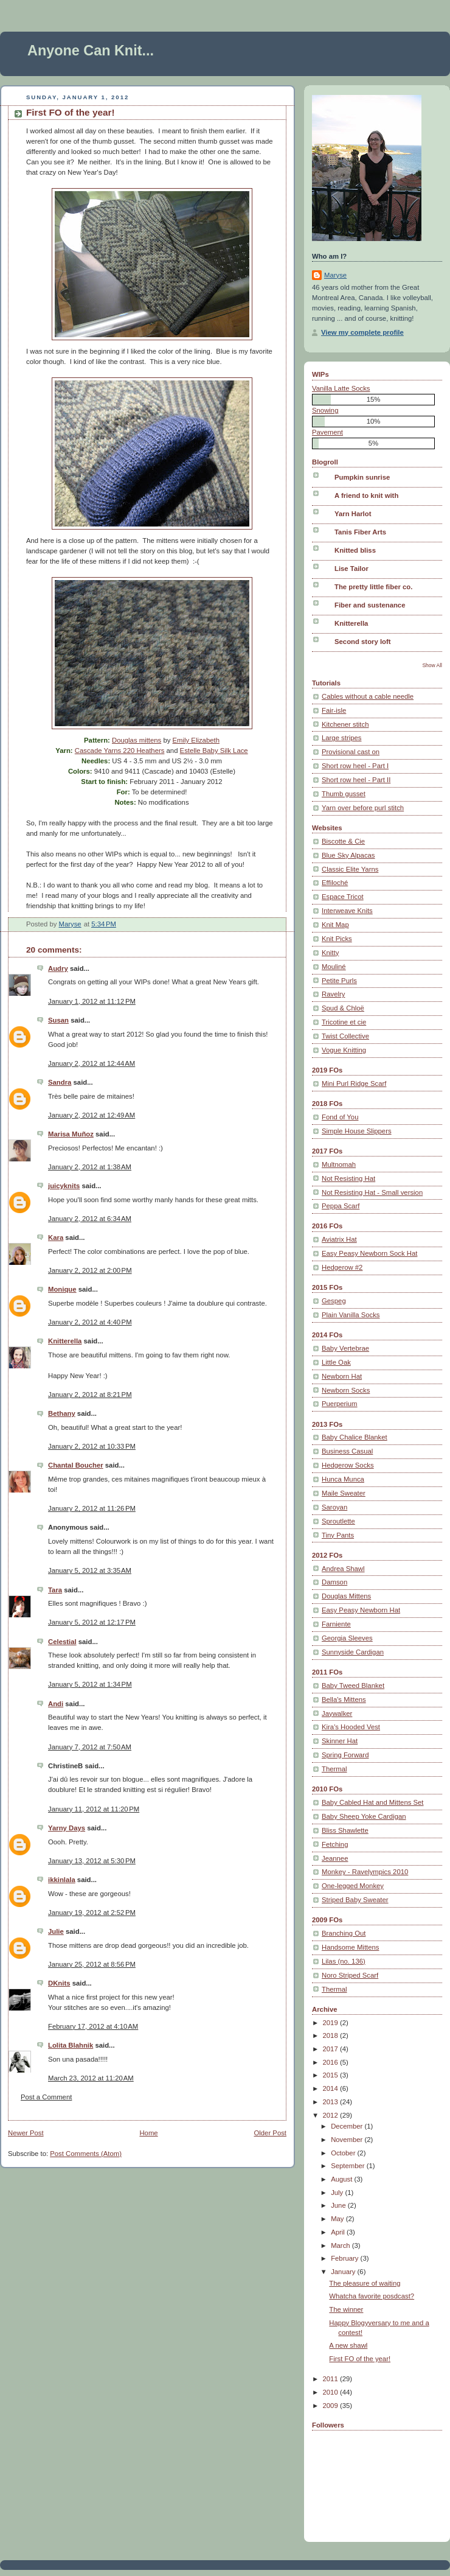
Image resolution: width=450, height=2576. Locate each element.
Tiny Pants (338, 1535)
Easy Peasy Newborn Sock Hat (369, 1253)
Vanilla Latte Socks (341, 388)
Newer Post (26, 2133)
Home (148, 2133)
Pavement (327, 432)
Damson (334, 1582)
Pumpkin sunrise (362, 477)
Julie (56, 1931)
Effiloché (335, 882)
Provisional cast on (350, 751)
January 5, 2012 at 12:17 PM (92, 1622)
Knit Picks (337, 938)
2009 (331, 2405)
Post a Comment (46, 2097)
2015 (331, 2075)
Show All (432, 665)
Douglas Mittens (346, 1596)
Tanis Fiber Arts (360, 532)
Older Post (270, 2133)
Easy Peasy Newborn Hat (361, 1610)
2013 (331, 2101)
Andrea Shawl (343, 1568)
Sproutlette (338, 1521)
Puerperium (340, 1403)
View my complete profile (362, 332)
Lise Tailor (351, 568)
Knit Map (335, 924)
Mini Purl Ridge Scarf (354, 1083)
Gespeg (334, 1300)
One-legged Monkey (353, 1885)
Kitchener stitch (345, 724)
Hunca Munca (343, 1479)
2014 (331, 2088)
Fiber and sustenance (369, 605)
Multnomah (339, 1164)
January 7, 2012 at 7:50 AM (89, 1747)
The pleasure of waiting (364, 2283)
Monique (62, 1289)
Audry (58, 968)
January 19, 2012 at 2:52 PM (92, 1912)
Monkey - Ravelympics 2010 (365, 1871)
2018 (331, 2035)
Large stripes (342, 737)
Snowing (325, 410)
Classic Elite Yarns (350, 869)
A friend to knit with (366, 495)
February (345, 2258)
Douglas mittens (136, 740)
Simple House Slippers (357, 1131)
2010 (331, 2392)
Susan (58, 1020)
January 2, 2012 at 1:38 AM (89, 1167)
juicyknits (64, 1185)
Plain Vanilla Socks (351, 1314)
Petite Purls (339, 980)
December (347, 2126)
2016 (331, 2062)
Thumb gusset (343, 793)
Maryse (335, 275)
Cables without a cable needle (368, 696)
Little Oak (336, 1362)
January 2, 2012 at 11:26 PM (92, 1508)
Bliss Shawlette (345, 1830)
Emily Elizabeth (196, 740)
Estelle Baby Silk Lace (214, 750)
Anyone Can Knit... (90, 50)
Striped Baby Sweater (355, 1899)
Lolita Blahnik (70, 2045)
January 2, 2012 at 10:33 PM (92, 1446)
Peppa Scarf (340, 1205)
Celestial (62, 1641)
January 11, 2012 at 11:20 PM (93, 1809)
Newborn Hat (342, 1376)
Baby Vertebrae (345, 1348)
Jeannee (335, 1858)
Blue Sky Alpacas (348, 855)
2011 (331, 2378)
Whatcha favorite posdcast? (371, 2296)
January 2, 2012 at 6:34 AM (89, 1218)
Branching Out (343, 1933)
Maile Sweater (343, 1493)
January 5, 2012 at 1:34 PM (90, 1684)
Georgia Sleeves (347, 1638)
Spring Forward (345, 1755)
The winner (346, 2309)
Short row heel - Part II (356, 779)
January (344, 2271)
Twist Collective (345, 1036)
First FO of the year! (359, 2358)
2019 (331, 2022)
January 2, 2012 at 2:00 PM (90, 1270)
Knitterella (64, 1341)
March (341, 2245)
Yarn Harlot (352, 513)
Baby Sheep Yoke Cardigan (364, 1816)
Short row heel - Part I (355, 765)
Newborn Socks (346, 1390)
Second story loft (362, 641)
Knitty (330, 952)
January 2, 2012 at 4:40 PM (90, 1322)
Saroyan (334, 1507)
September (349, 2165)
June (339, 2205)
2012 (331, 2115)
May (338, 2218)
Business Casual (347, 1451)
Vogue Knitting (344, 1050)
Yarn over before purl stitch (363, 807)
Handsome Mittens (350, 1947)
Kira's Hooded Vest (351, 1727)
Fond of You (340, 1117)
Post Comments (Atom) (86, 2153)
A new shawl (348, 2345)
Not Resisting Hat (348, 1178)
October (344, 2153)
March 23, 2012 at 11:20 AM (91, 2078)
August (342, 2179)
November (347, 2139)
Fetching (335, 1844)
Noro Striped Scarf (350, 1975)
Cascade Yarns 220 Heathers (120, 750)
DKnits (59, 1983)
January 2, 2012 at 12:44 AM (91, 1063)
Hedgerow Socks (348, 1465)
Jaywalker (337, 1713)
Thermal (334, 1769)
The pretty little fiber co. (373, 586)
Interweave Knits (347, 910)
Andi (55, 1703)
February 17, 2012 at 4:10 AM (93, 2026)
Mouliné (334, 966)
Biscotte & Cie (343, 841)
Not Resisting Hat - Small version (372, 1192)
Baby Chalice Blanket (354, 1437)
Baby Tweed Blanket (353, 1685)
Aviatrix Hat (339, 1239)
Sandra (59, 1082)
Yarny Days (66, 1828)
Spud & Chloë (343, 1008)
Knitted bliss (355, 550)
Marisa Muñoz (71, 1134)
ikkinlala (61, 1879)
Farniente (336, 1624)
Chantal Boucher (75, 1465)
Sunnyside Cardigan (353, 1652)
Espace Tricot (343, 896)
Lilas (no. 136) (343, 1961)
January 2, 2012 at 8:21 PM (90, 1394)
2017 (331, 2049)
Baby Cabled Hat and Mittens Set (373, 1802)
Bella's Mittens (344, 1699)
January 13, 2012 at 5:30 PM (92, 1860)
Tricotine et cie (344, 1022)
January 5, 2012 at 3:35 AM (89, 1570)
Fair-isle (334, 710)
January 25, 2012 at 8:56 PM (92, 1964)
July (338, 2192)
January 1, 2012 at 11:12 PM (92, 1001)
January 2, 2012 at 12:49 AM (91, 1115)
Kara (55, 1237)
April (339, 2232)
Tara (55, 1590)
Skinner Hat (340, 1741)
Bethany (61, 1413)
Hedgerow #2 (342, 1267)
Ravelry (333, 994)
